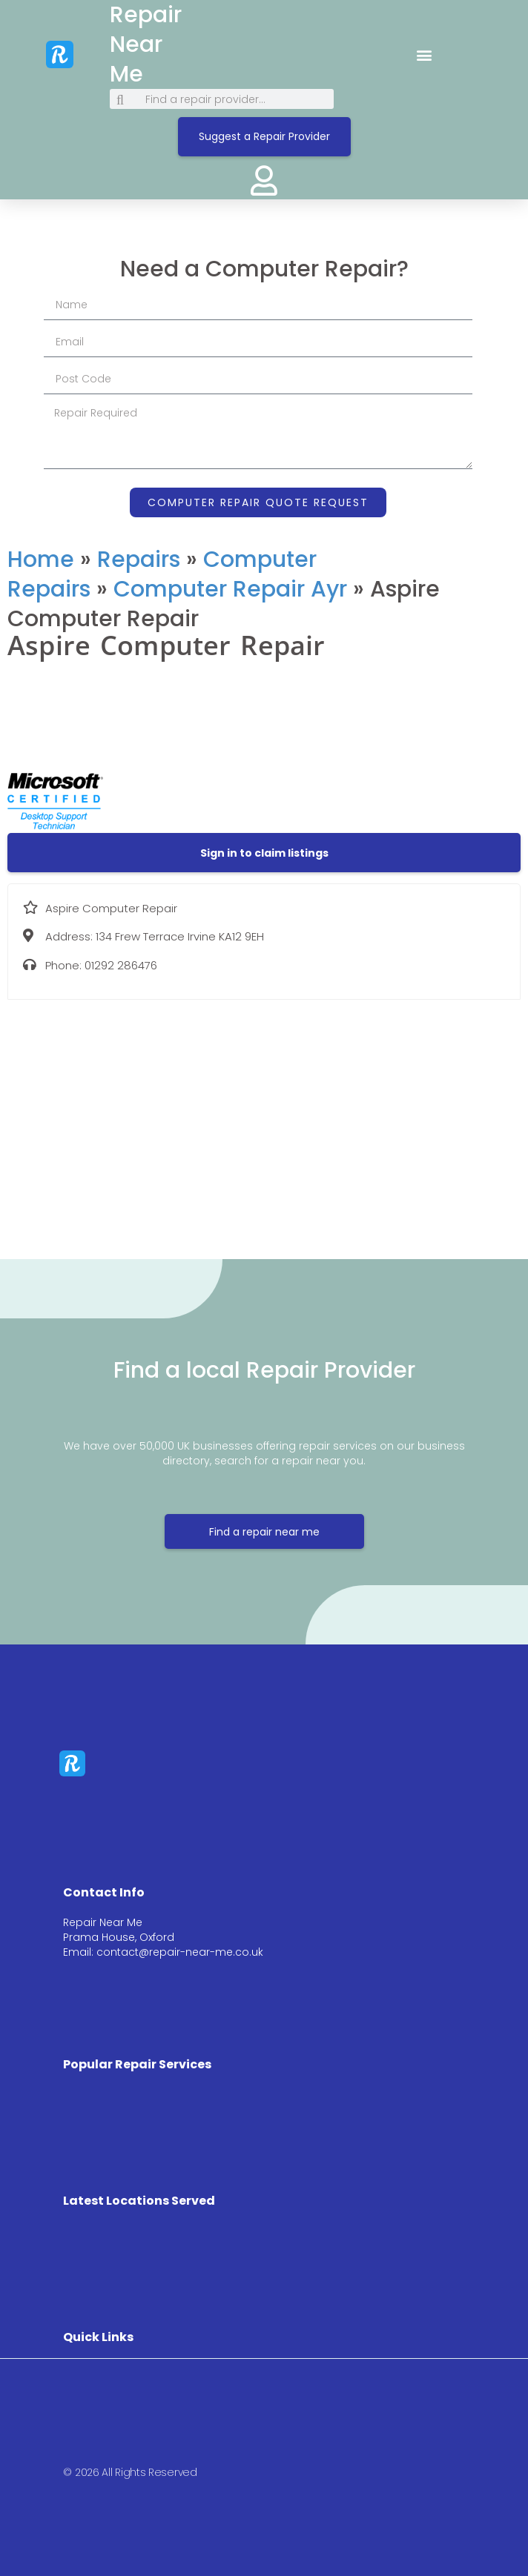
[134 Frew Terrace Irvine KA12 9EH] (264, 1118)
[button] (424, 54)
